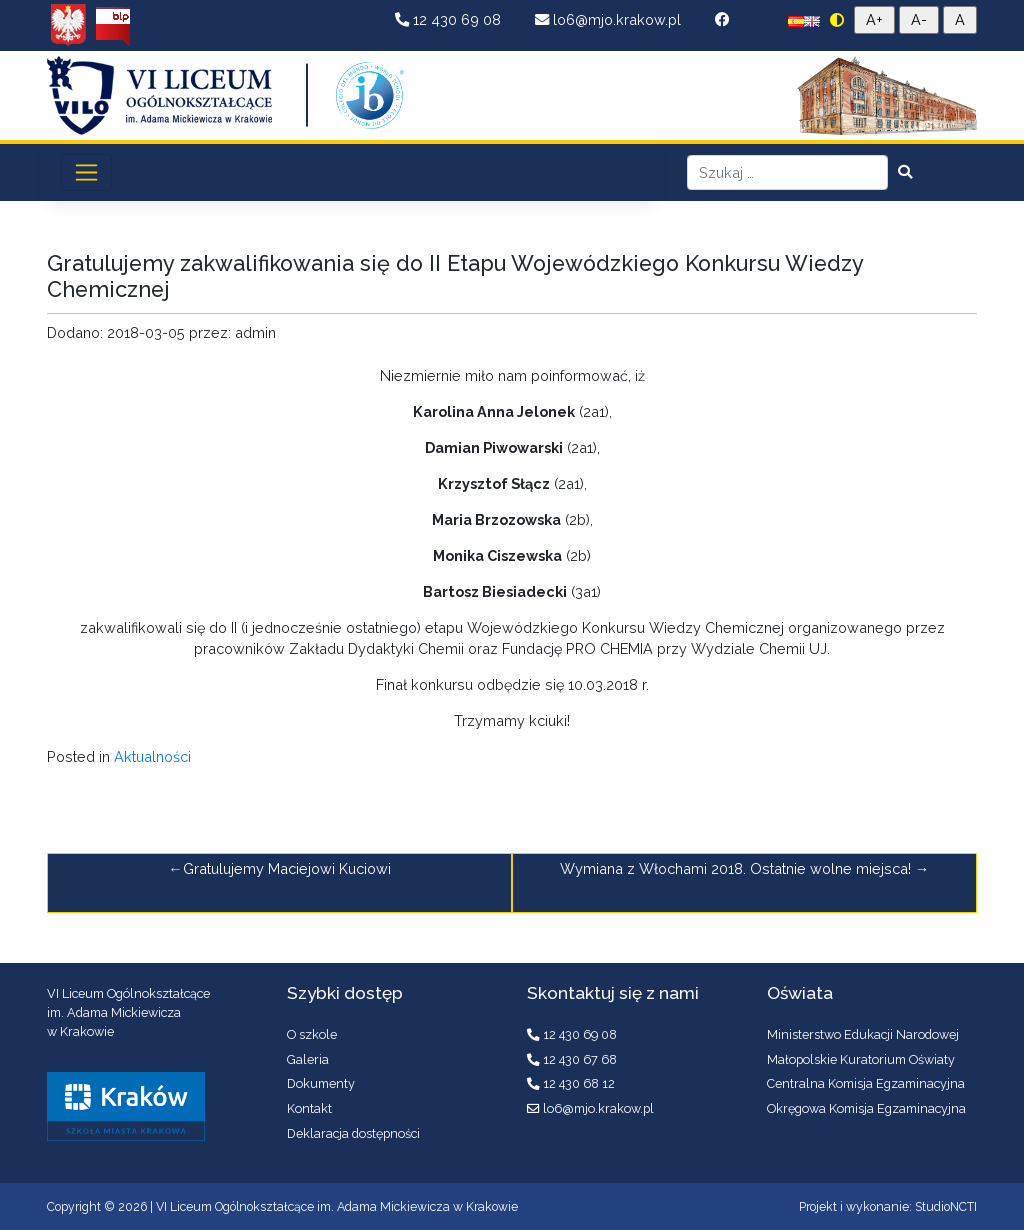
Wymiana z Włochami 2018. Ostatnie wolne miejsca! (735, 868)
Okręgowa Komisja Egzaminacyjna (866, 1108)
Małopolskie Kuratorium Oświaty (861, 1059)
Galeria (308, 1059)
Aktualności (152, 756)
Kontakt (309, 1108)
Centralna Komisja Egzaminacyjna (866, 1083)
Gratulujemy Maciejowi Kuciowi (287, 868)
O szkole (312, 1034)
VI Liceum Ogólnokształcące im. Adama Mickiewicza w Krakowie (337, 1206)
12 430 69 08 (450, 19)
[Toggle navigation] (86, 172)
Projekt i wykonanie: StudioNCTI (888, 1206)
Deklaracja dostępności (353, 1133)
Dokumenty (321, 1083)
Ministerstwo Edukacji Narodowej (863, 1034)
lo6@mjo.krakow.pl (610, 19)
